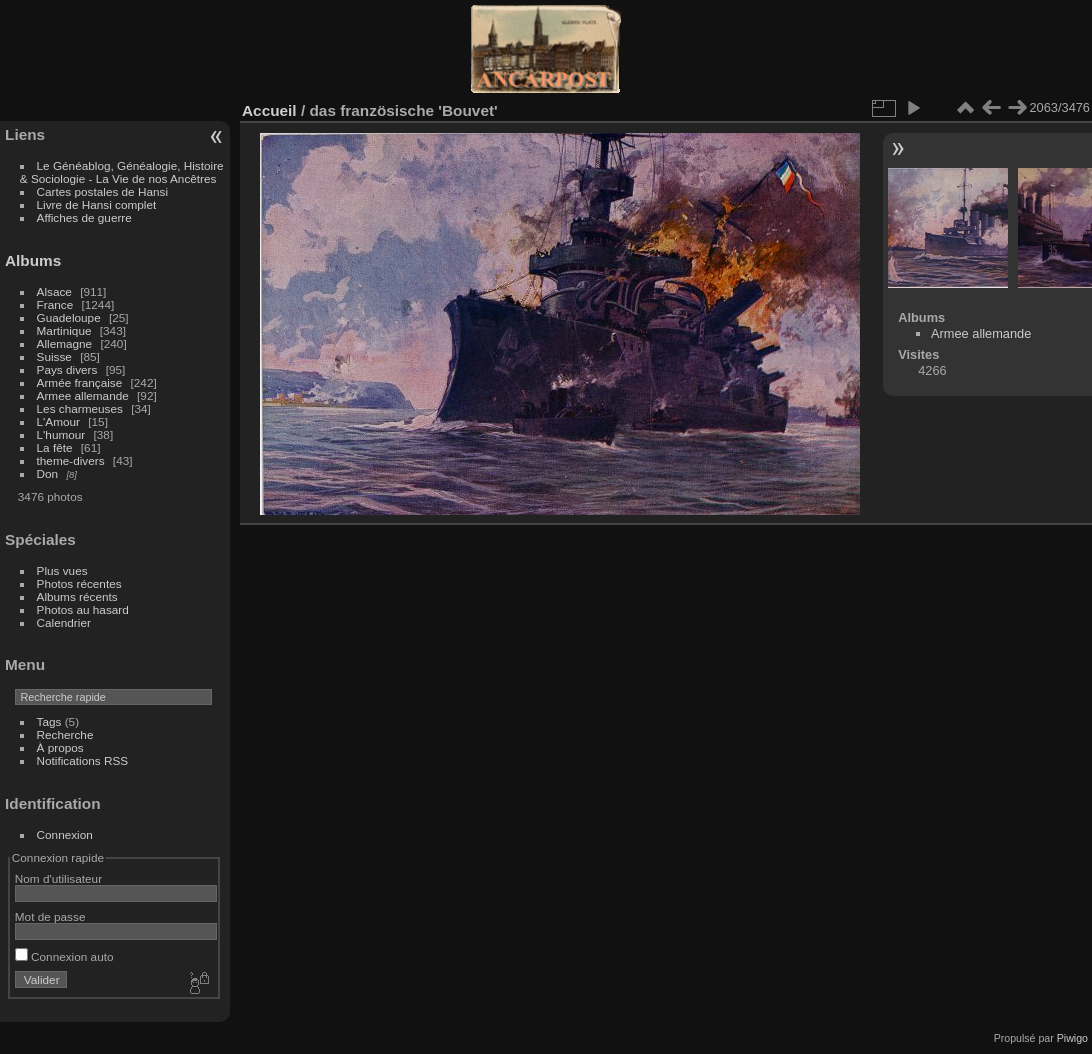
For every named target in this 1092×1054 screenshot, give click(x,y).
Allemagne (65, 343)
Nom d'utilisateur (58, 878)
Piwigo (1072, 1038)
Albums (33, 260)
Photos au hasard (83, 609)
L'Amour (58, 421)
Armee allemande (83, 395)
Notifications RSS (83, 760)
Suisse (54, 356)
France (55, 304)
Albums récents (77, 596)
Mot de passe (50, 916)
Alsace (54, 291)
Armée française (80, 382)
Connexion (65, 834)
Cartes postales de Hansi (102, 191)
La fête (55, 447)
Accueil (269, 110)
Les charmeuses (80, 408)
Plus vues (62, 570)
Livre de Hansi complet (97, 204)
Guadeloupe (69, 317)
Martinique (64, 330)
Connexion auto (64, 956)
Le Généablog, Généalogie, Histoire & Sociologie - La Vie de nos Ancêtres (122, 172)
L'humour (61, 434)
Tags (49, 721)
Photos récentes (79, 583)
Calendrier (64, 622)
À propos (60, 747)
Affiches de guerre (84, 217)
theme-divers (71, 460)
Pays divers (67, 369)
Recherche (65, 734)
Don (48, 473)
